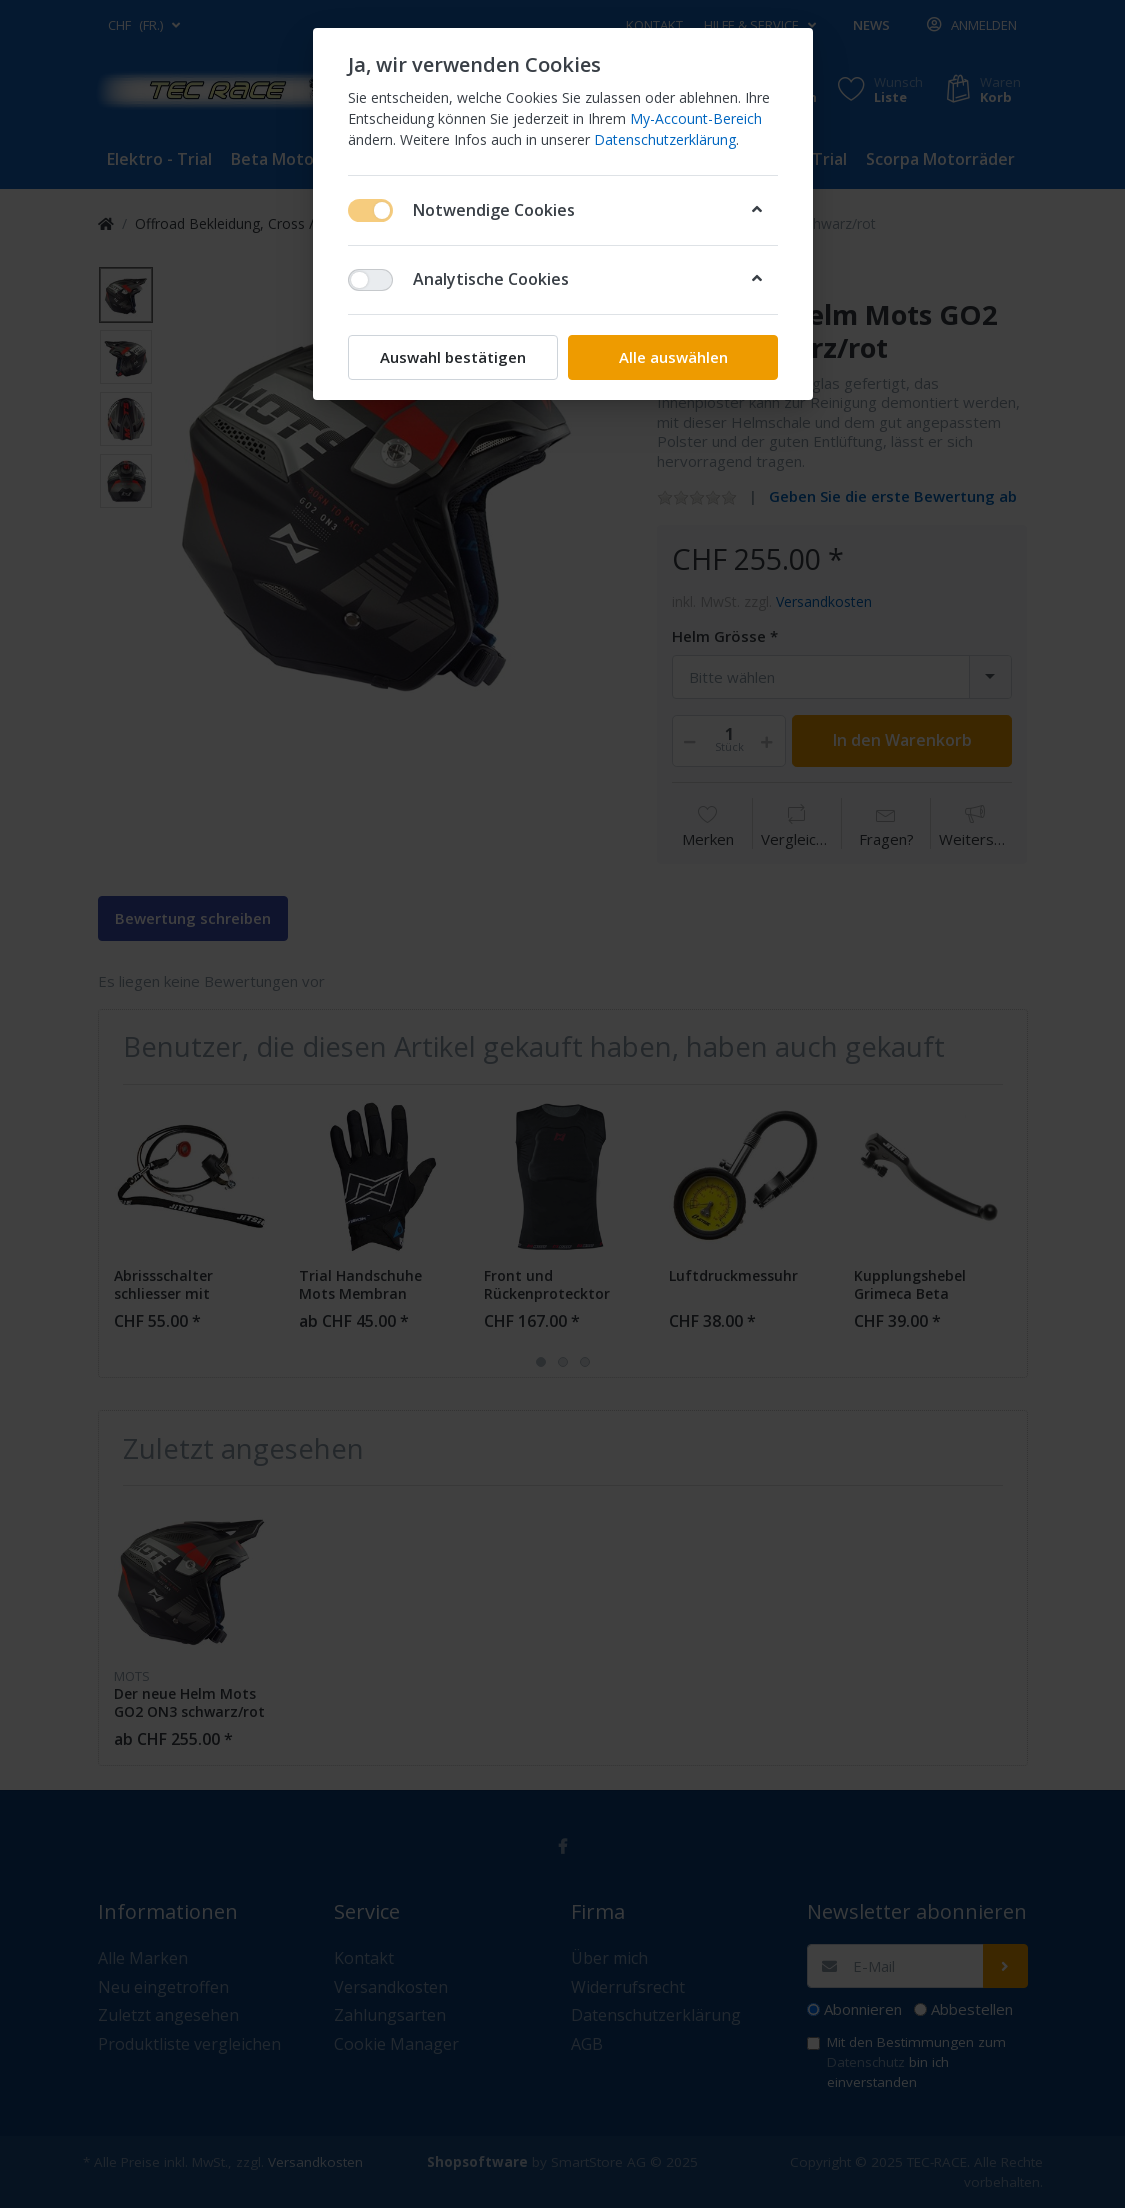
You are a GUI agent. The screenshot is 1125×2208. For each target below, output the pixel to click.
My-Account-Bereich (696, 118)
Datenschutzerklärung (665, 139)
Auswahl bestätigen (453, 357)
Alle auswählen (672, 357)
